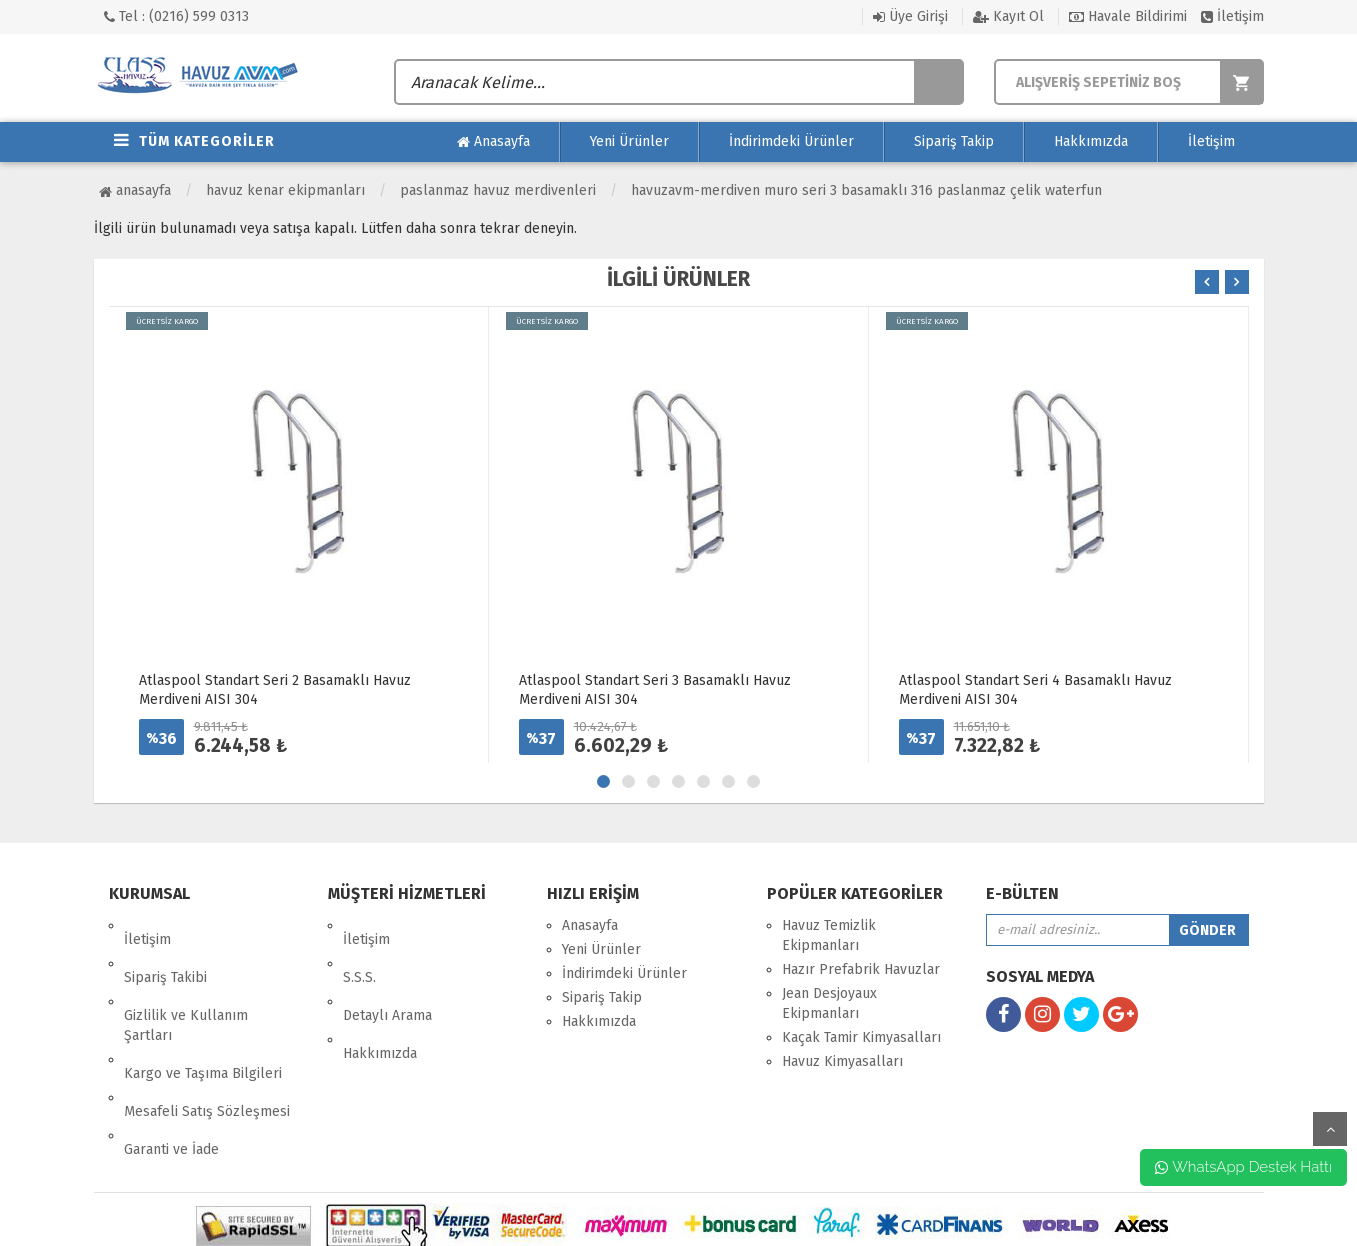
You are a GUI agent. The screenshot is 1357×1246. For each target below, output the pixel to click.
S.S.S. (359, 949)
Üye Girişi (910, 16)
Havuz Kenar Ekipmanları (285, 190)
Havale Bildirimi (1128, 16)
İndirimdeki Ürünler (791, 141)
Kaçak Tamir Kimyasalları (861, 1037)
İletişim (1232, 16)
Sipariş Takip (954, 141)
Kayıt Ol (1008, 16)
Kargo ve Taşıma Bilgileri (203, 1017)
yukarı (1330, 1129)
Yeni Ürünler (629, 141)
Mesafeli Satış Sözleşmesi (207, 1041)
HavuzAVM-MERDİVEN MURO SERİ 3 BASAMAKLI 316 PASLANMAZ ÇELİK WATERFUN (866, 190)
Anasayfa (493, 142)
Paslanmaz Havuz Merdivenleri (498, 190)
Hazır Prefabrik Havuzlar (861, 969)
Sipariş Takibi (165, 949)
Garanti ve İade (171, 1065)
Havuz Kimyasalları (842, 1061)
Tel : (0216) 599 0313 (176, 16)
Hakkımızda (1091, 141)
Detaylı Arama (387, 973)
